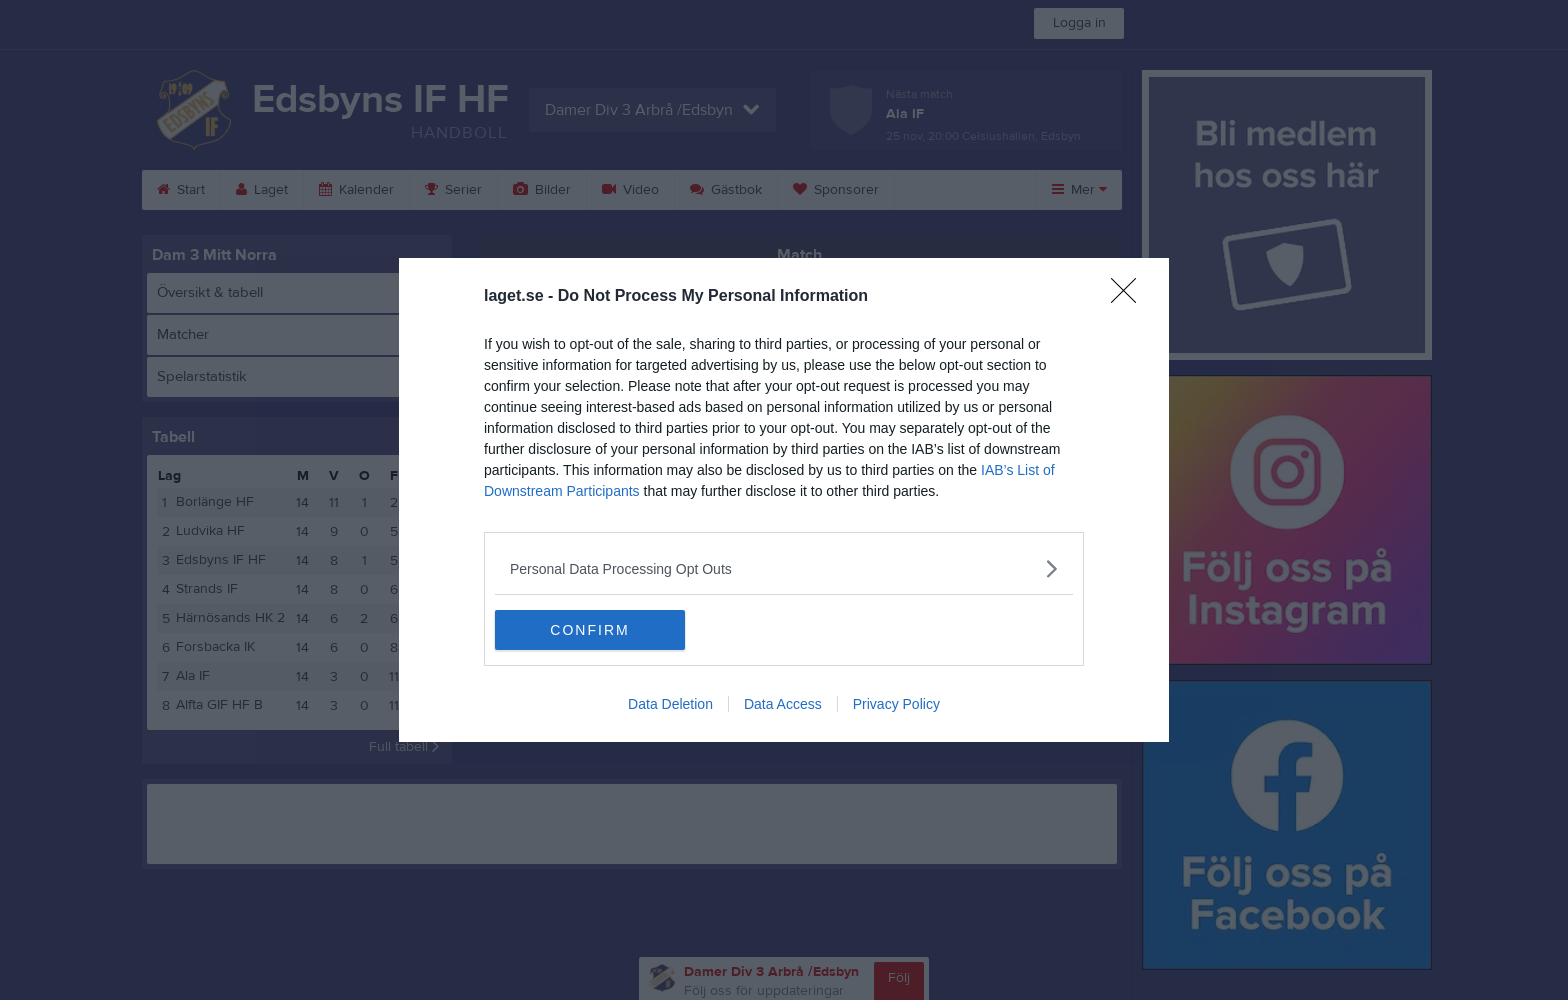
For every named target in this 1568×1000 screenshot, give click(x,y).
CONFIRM (589, 630)
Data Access (783, 704)
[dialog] (784, 500)
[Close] (1130, 297)
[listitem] (784, 568)
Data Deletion (670, 704)
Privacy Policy (896, 704)
